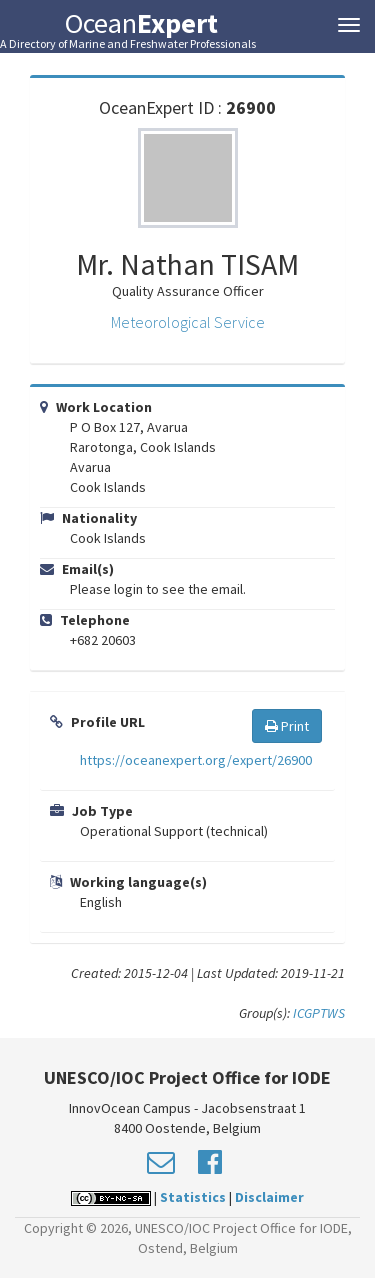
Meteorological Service (188, 322)
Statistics (193, 1197)
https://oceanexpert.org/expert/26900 (196, 760)
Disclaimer (269, 1197)
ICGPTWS (319, 1013)
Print (287, 726)
